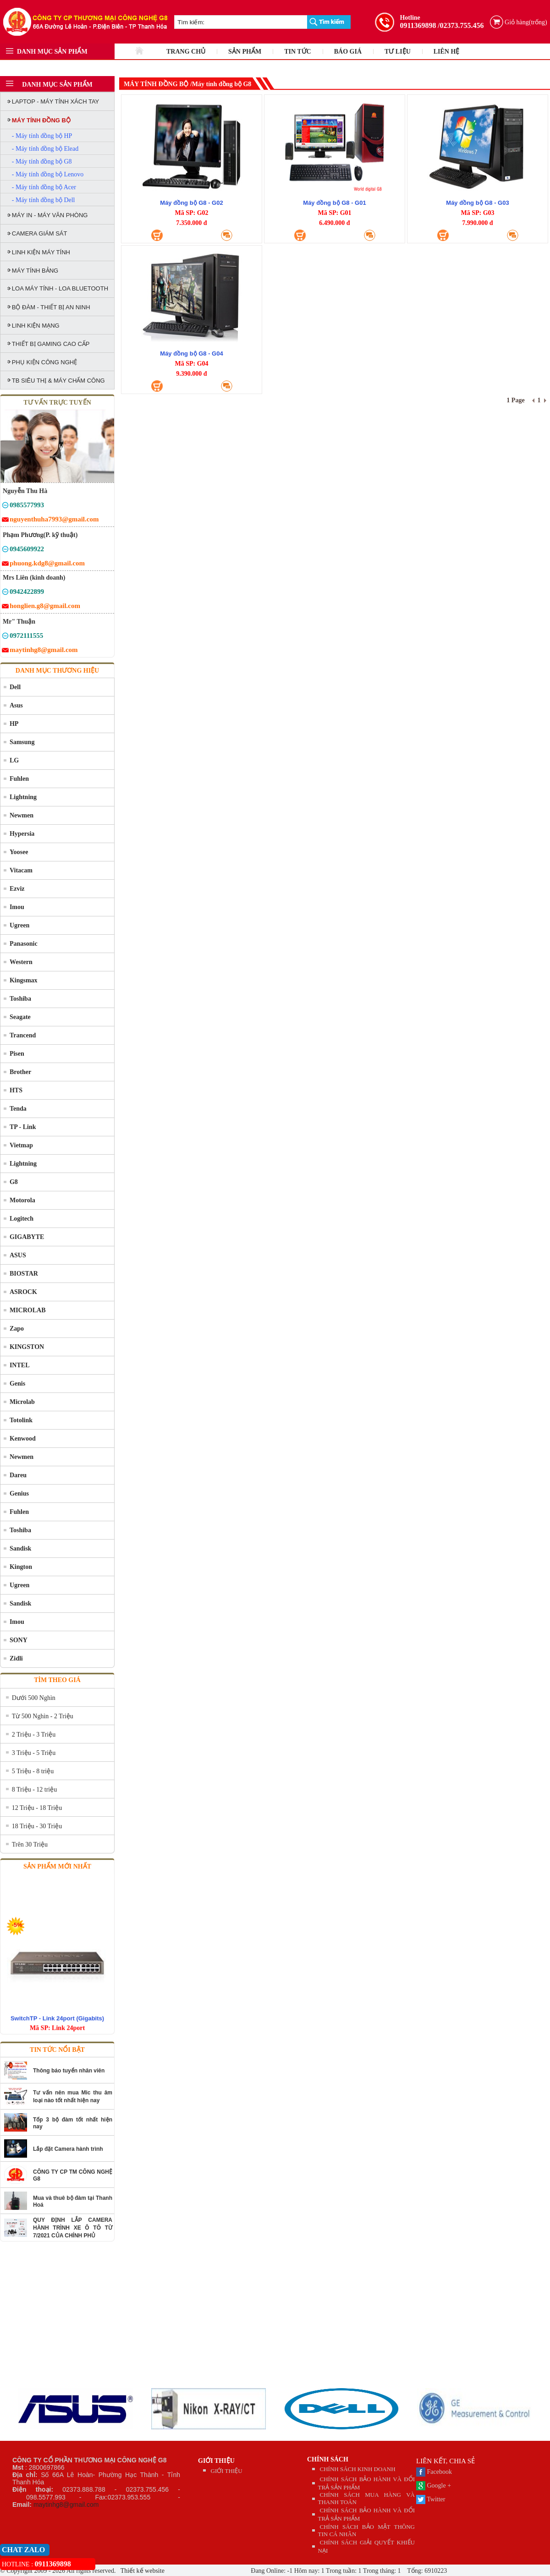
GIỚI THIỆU (216, 2460)
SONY (19, 1640)
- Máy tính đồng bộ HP (42, 135)
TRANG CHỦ (185, 51)
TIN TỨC (297, 51)
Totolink (21, 1420)
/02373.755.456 (461, 25)
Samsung (22, 742)
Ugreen (19, 925)
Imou (17, 907)
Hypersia (22, 833)
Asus (16, 705)
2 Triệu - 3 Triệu (33, 1734)
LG (14, 760)
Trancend (23, 1035)
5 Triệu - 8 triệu (33, 1771)
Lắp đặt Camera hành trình (68, 2149)
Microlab (22, 1401)
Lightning (23, 797)
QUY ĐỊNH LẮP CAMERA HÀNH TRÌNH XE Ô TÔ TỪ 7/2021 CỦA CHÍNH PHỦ (72, 2228)
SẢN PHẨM (244, 51)
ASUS (18, 1255)
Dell (15, 687)
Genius (19, 1493)
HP (14, 723)
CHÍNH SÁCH (327, 2459)
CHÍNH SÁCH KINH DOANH (358, 2469)
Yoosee (19, 852)
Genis (17, 1383)
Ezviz (17, 888)
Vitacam (21, 870)
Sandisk (20, 1548)
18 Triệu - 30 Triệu (37, 1826)
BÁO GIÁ (348, 51)
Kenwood (23, 1438)
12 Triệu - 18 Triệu (37, 1807)
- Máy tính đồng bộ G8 (42, 161)
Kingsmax (24, 980)
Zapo (17, 1328)
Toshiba (20, 998)
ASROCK (23, 1291)
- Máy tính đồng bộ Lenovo (47, 174)
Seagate (20, 1017)
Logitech (21, 1218)
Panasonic (24, 943)
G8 (14, 1181)
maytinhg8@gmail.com (66, 2504)
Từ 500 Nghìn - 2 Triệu (42, 1716)
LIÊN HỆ (447, 51)
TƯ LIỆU (398, 51)
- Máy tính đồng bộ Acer (44, 187)
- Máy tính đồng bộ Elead (45, 148)
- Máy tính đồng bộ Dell (43, 200)
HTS (16, 1090)
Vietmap (21, 1145)
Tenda (18, 1108)
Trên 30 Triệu (30, 1844)
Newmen (21, 815)
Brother (20, 1072)
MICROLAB (28, 1310)
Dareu (18, 1475)
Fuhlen (19, 778)
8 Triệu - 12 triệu (34, 1789)
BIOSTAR (24, 1273)
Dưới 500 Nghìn (33, 1697)
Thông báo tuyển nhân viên (68, 2070)
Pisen (17, 1053)
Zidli (16, 1658)
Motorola (22, 1200)
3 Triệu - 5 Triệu (33, 1752)
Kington (21, 1566)
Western (21, 962)
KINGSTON (27, 1346)
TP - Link (23, 1127)
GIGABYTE (27, 1236)
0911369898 (418, 25)
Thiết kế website (142, 2570)
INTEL (20, 1365)
